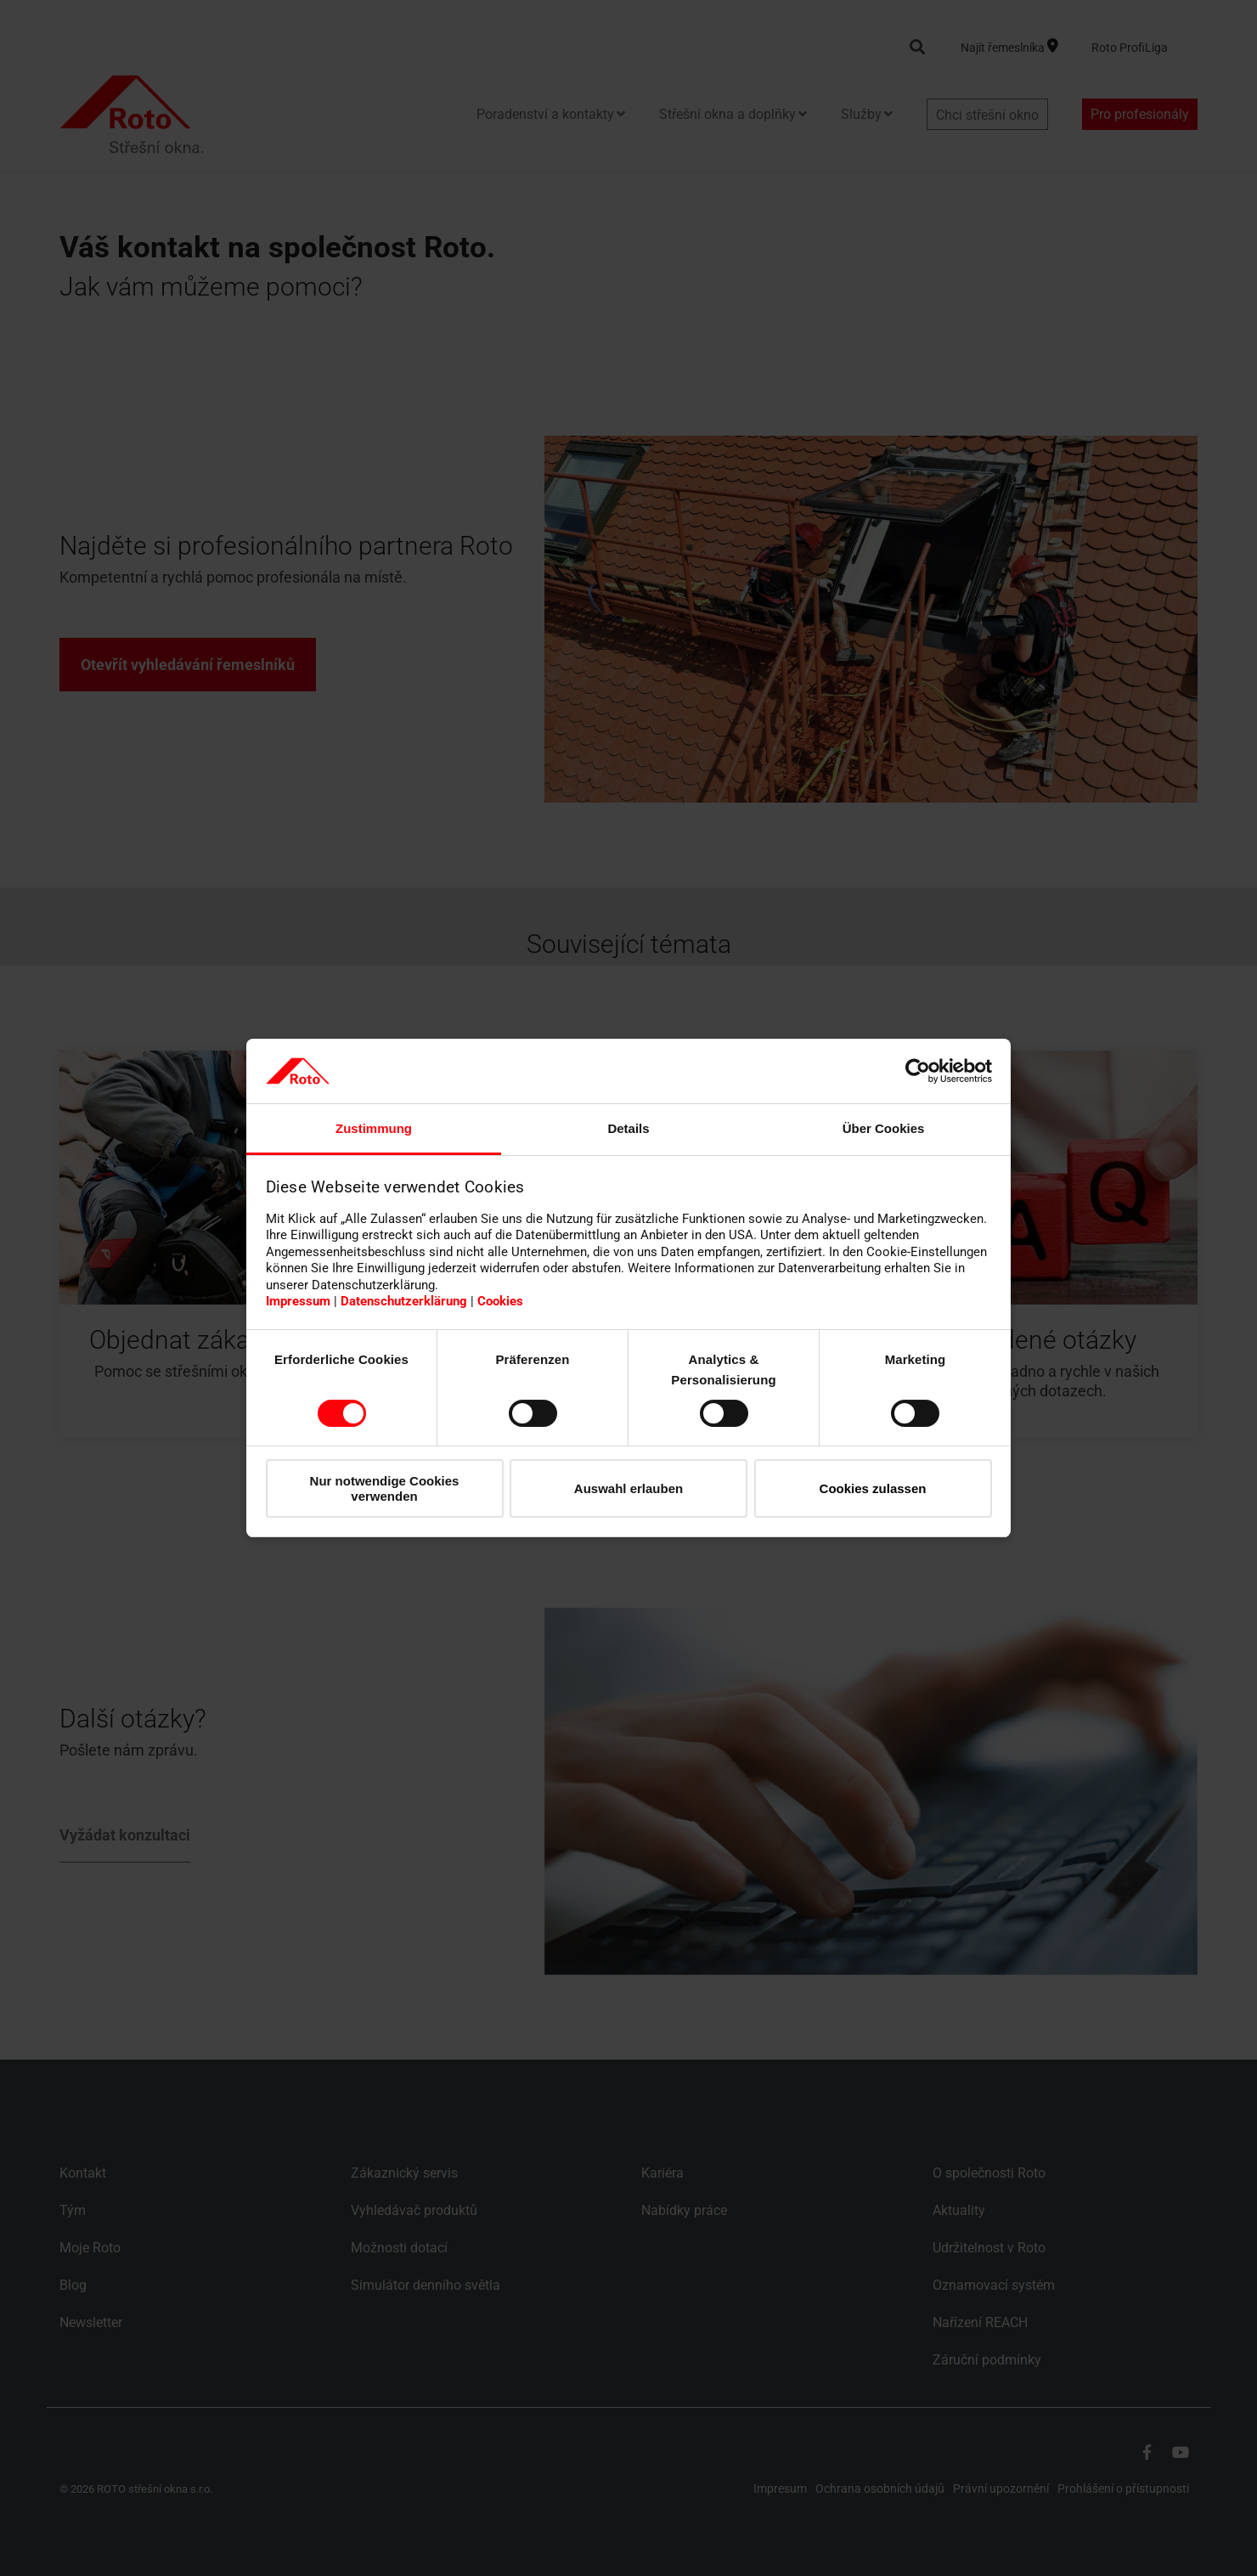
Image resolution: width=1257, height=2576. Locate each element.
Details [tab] (628, 1128)
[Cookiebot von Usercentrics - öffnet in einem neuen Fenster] (917, 1071)
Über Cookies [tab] (884, 1128)
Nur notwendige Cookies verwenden (384, 1488)
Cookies (500, 1301)
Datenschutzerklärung (404, 1301)
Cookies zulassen (873, 1488)
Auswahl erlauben (628, 1488)
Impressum (298, 1301)
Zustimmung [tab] (373, 1128)
